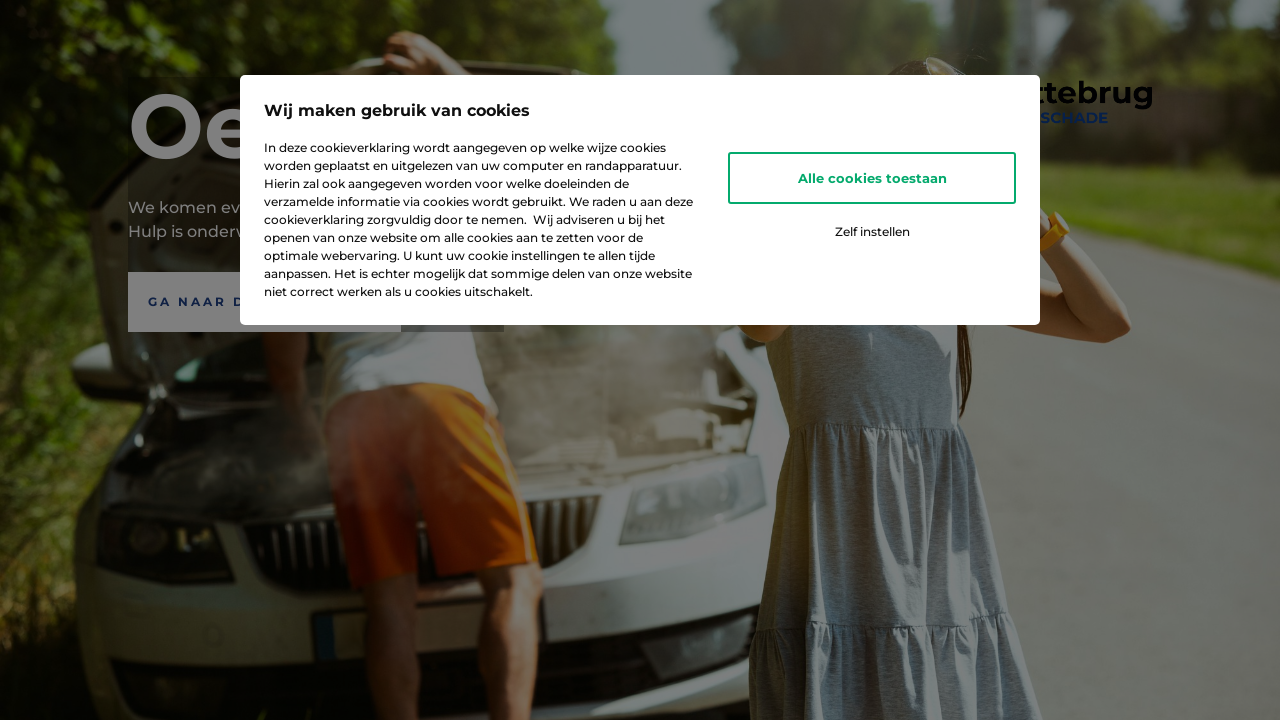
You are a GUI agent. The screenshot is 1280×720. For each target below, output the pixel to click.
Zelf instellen (872, 231)
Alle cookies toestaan (872, 178)
